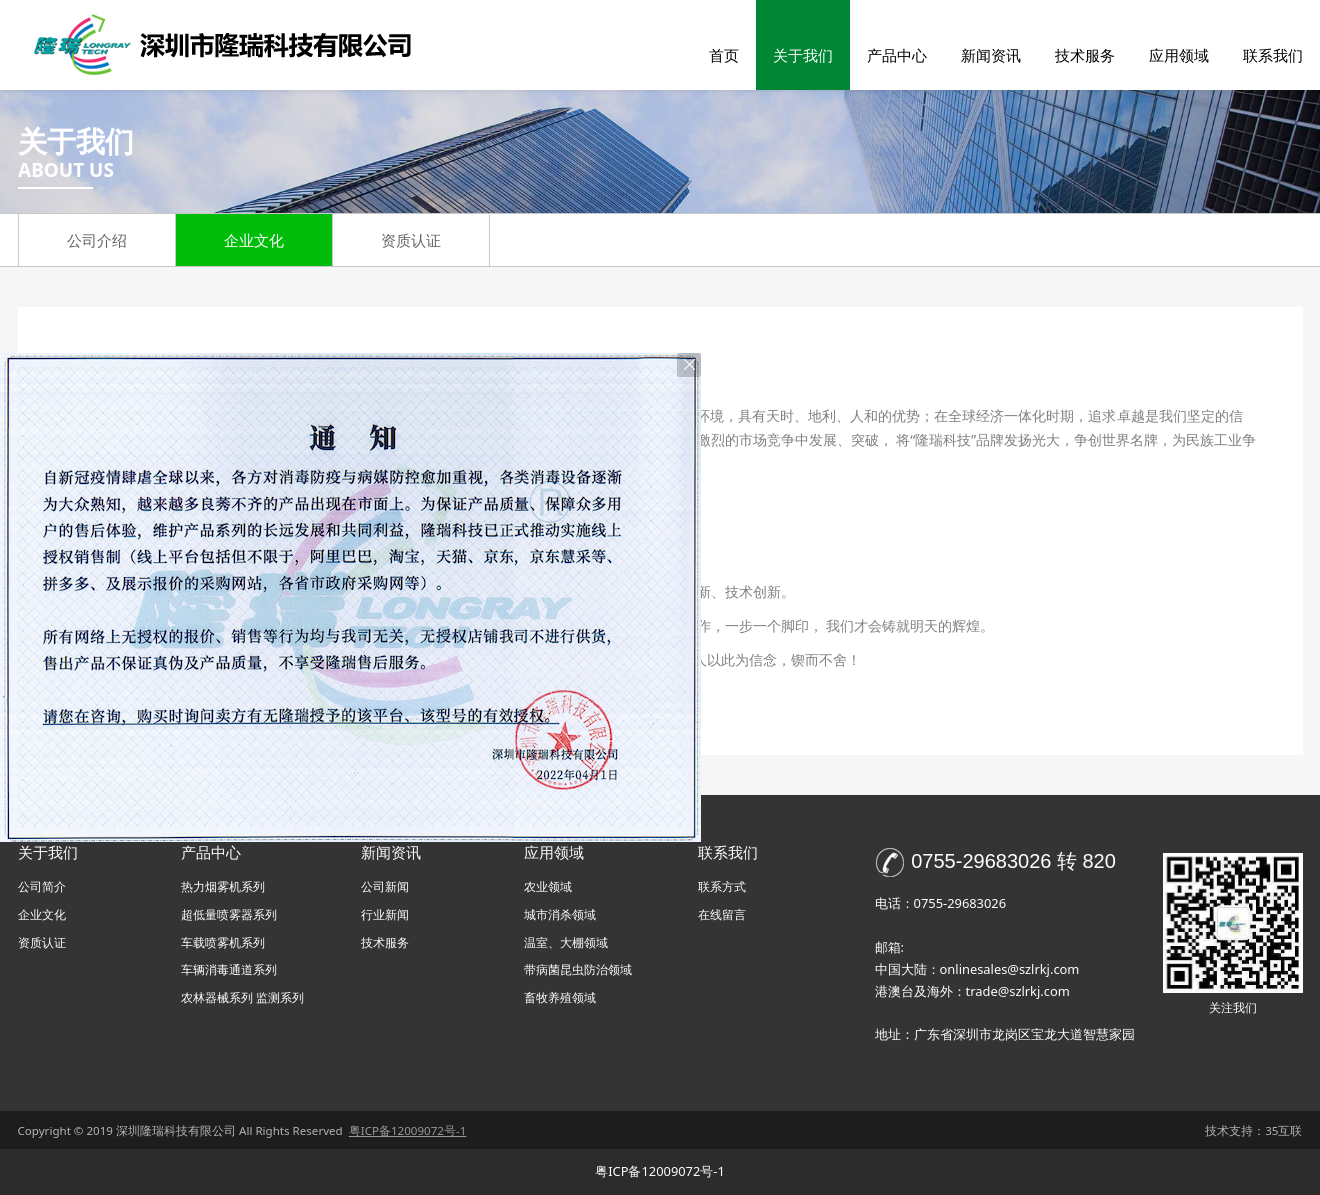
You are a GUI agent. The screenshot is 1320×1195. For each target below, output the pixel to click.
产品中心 (897, 55)
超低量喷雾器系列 (229, 914)
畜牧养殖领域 (560, 997)
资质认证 (411, 240)
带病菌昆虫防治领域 (578, 969)
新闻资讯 (991, 55)
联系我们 (1273, 55)
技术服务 (1085, 55)
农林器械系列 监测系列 (242, 997)
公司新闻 (385, 886)
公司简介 (42, 886)
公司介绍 (97, 240)
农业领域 (548, 886)
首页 (724, 55)
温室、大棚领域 (566, 942)
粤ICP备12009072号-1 (660, 1171)
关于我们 (803, 55)
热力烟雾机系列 (223, 886)
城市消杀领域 (560, 914)
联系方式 (722, 886)
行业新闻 (385, 914)
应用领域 (1179, 55)
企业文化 (254, 240)
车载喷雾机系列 (223, 942)
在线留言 (722, 914)
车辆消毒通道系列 (229, 969)
